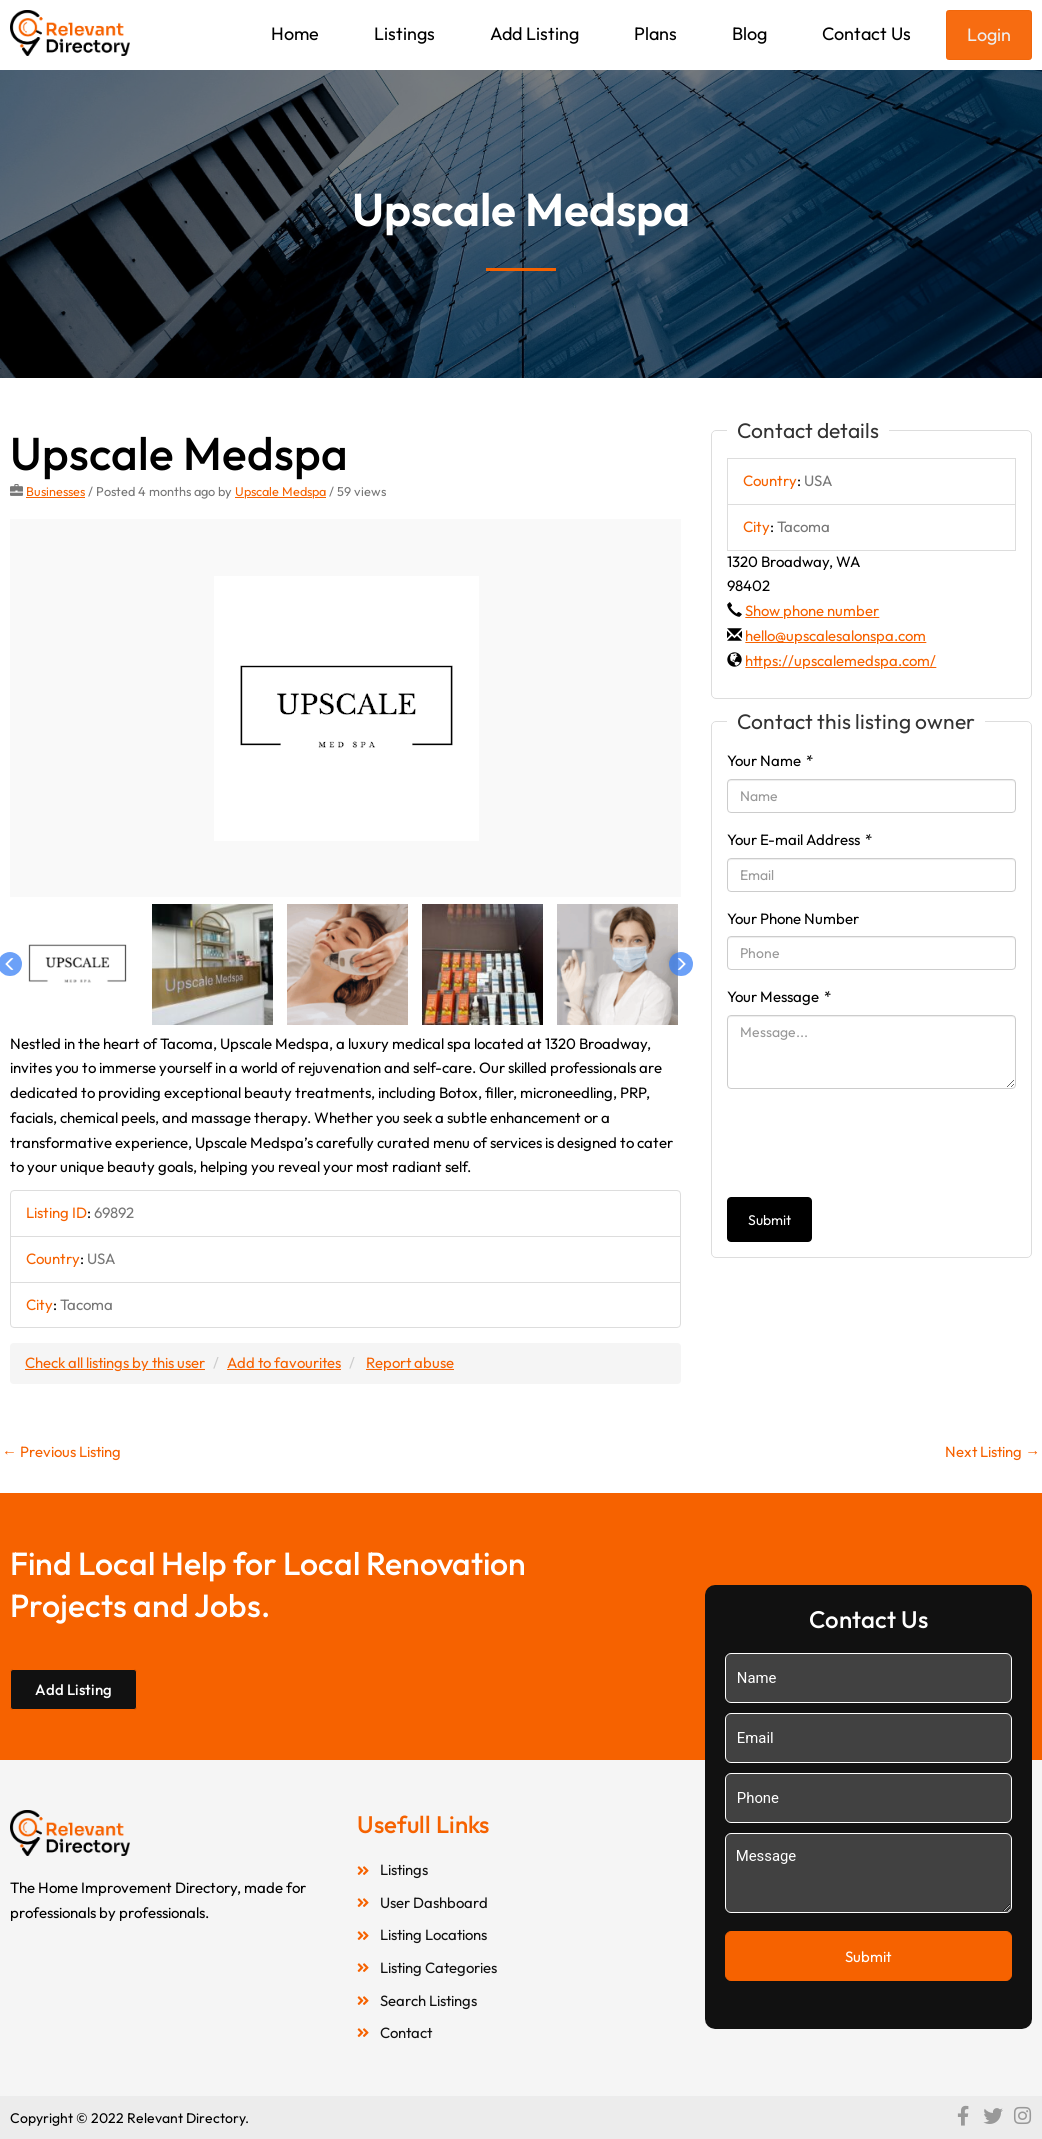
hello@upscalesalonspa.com (835, 635)
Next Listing (991, 1451)
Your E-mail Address (799, 839)
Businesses (55, 491)
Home (295, 33)
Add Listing (534, 33)
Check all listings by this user (116, 1362)
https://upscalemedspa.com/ (840, 660)
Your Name (770, 760)
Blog (749, 33)
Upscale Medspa (280, 491)
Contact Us (866, 33)
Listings (404, 33)
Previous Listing (62, 1451)
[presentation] (879, 1143)
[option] (346, 708)
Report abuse (414, 1362)
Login (989, 34)
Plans (655, 33)
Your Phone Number (793, 918)
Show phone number (812, 610)
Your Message (779, 996)
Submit (769, 1220)
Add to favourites (287, 1362)
